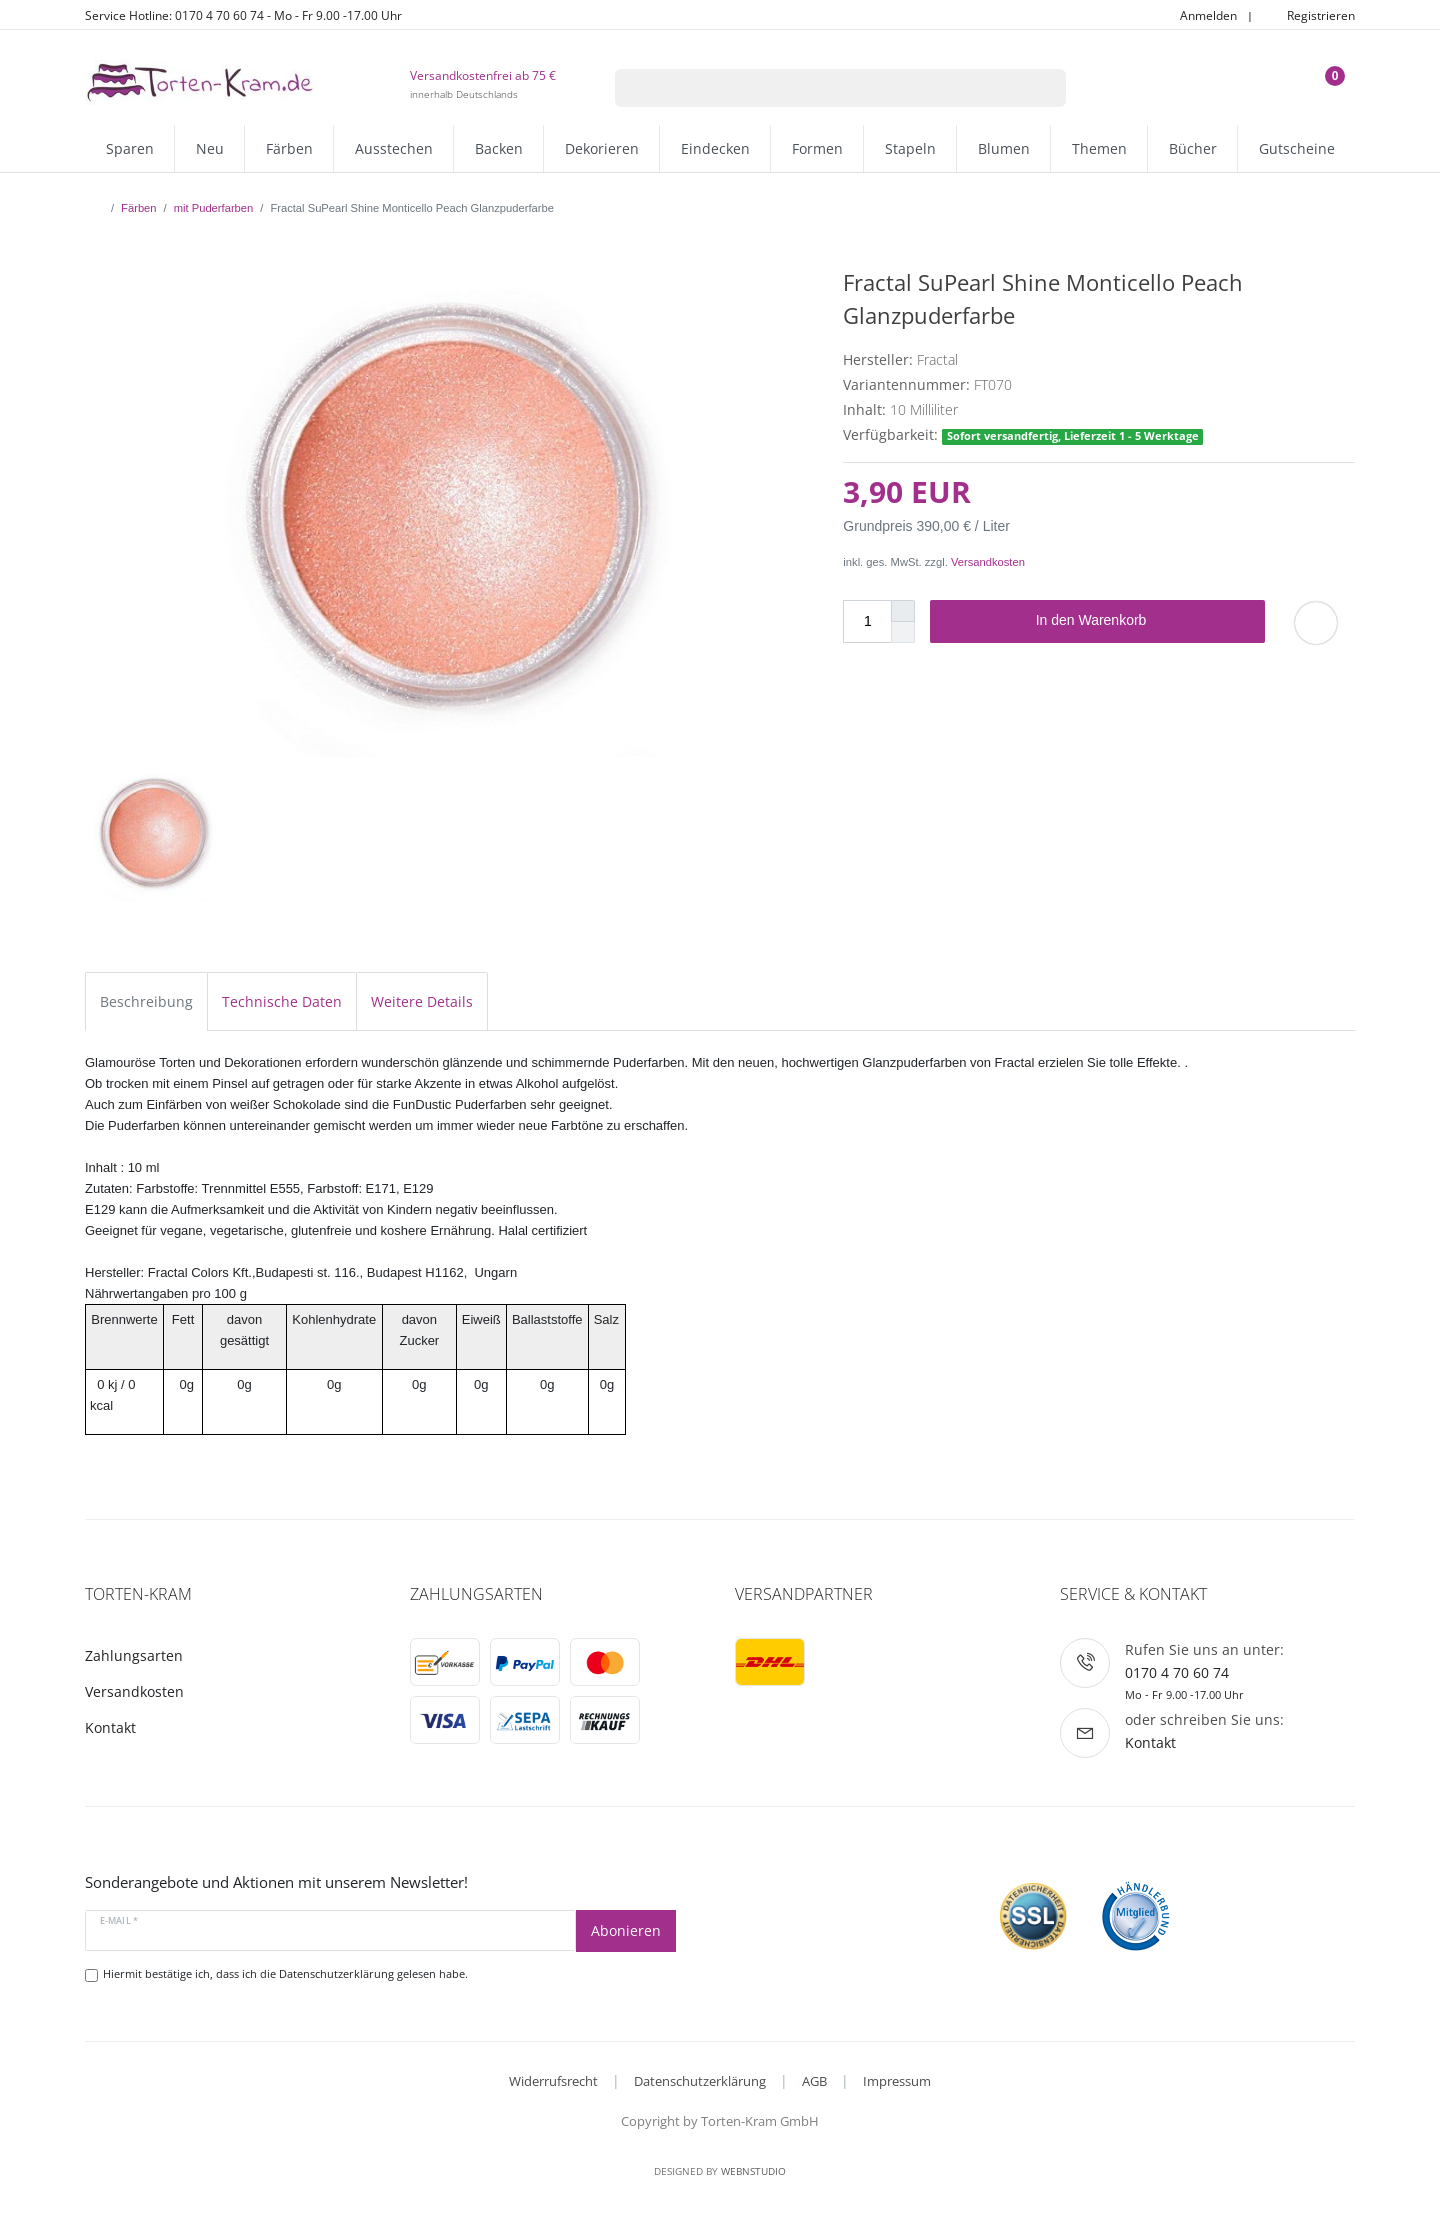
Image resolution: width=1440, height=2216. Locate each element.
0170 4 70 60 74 (1177, 1672)
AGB (814, 2081)
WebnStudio (753, 2171)
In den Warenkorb (1143, 621)
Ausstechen (394, 148)
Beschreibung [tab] (146, 1001)
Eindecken (715, 148)
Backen (499, 148)
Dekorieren (602, 148)
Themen (1099, 148)
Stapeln (910, 148)
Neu (210, 148)
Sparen (130, 148)
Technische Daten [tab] (282, 1001)
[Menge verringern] (903, 632)
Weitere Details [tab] (422, 1001)
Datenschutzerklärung (700, 2081)
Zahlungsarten (134, 1655)
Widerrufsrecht (553, 2081)
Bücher (1193, 148)
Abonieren (626, 1930)
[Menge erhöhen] (903, 611)
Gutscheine (1297, 148)
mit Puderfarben (214, 208)
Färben (289, 148)
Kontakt (110, 1727)
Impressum (897, 2081)
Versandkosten (988, 562)
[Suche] (1040, 88)
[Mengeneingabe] (867, 621)
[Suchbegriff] (815, 88)
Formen (817, 148)
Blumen (1004, 148)
